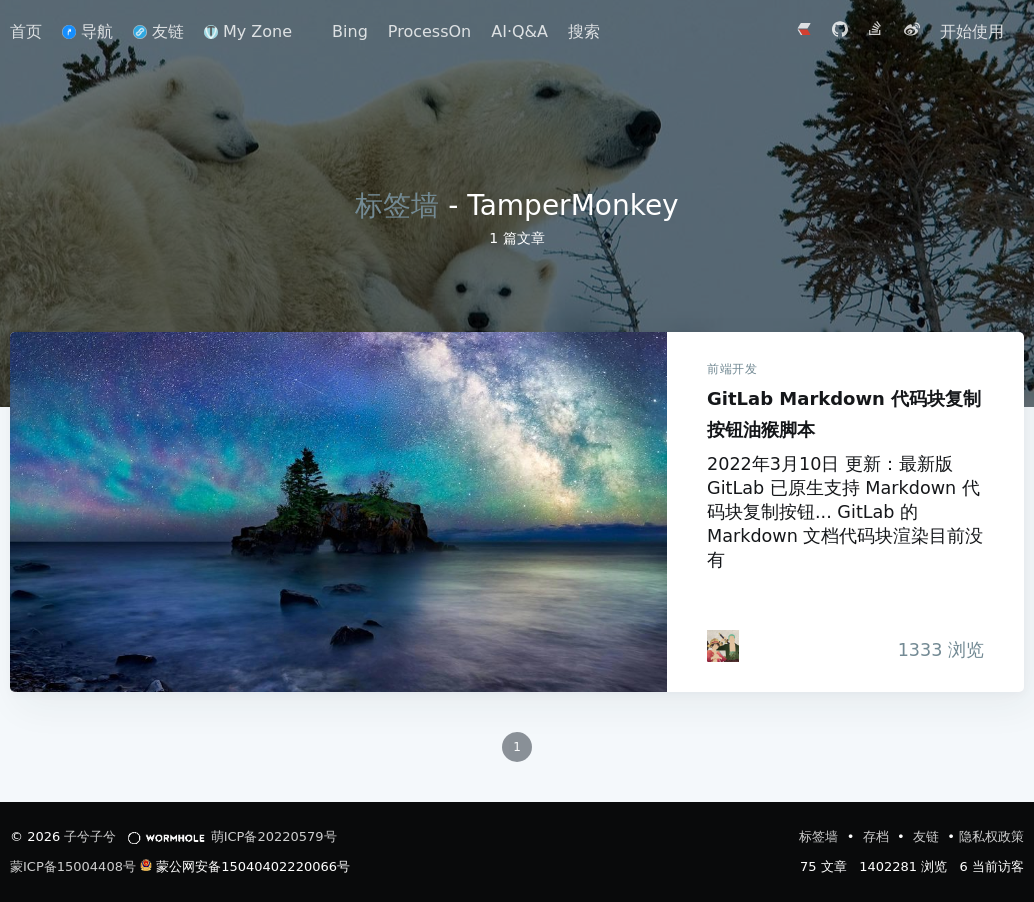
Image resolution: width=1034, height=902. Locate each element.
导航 (87, 31)
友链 (158, 31)
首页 (26, 31)
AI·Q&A (519, 31)
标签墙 (397, 205)
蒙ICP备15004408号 (73, 866)
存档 (878, 836)
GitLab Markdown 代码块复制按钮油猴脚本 (338, 512)
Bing (350, 31)
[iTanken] (723, 646)
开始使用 (972, 31)
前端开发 (732, 369)
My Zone (248, 31)
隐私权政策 (991, 836)
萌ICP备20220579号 (274, 836)
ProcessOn (429, 31)
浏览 (935, 650)
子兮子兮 (90, 836)
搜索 (584, 31)
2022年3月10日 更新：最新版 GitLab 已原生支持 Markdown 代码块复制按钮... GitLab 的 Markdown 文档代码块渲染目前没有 (845, 512)
